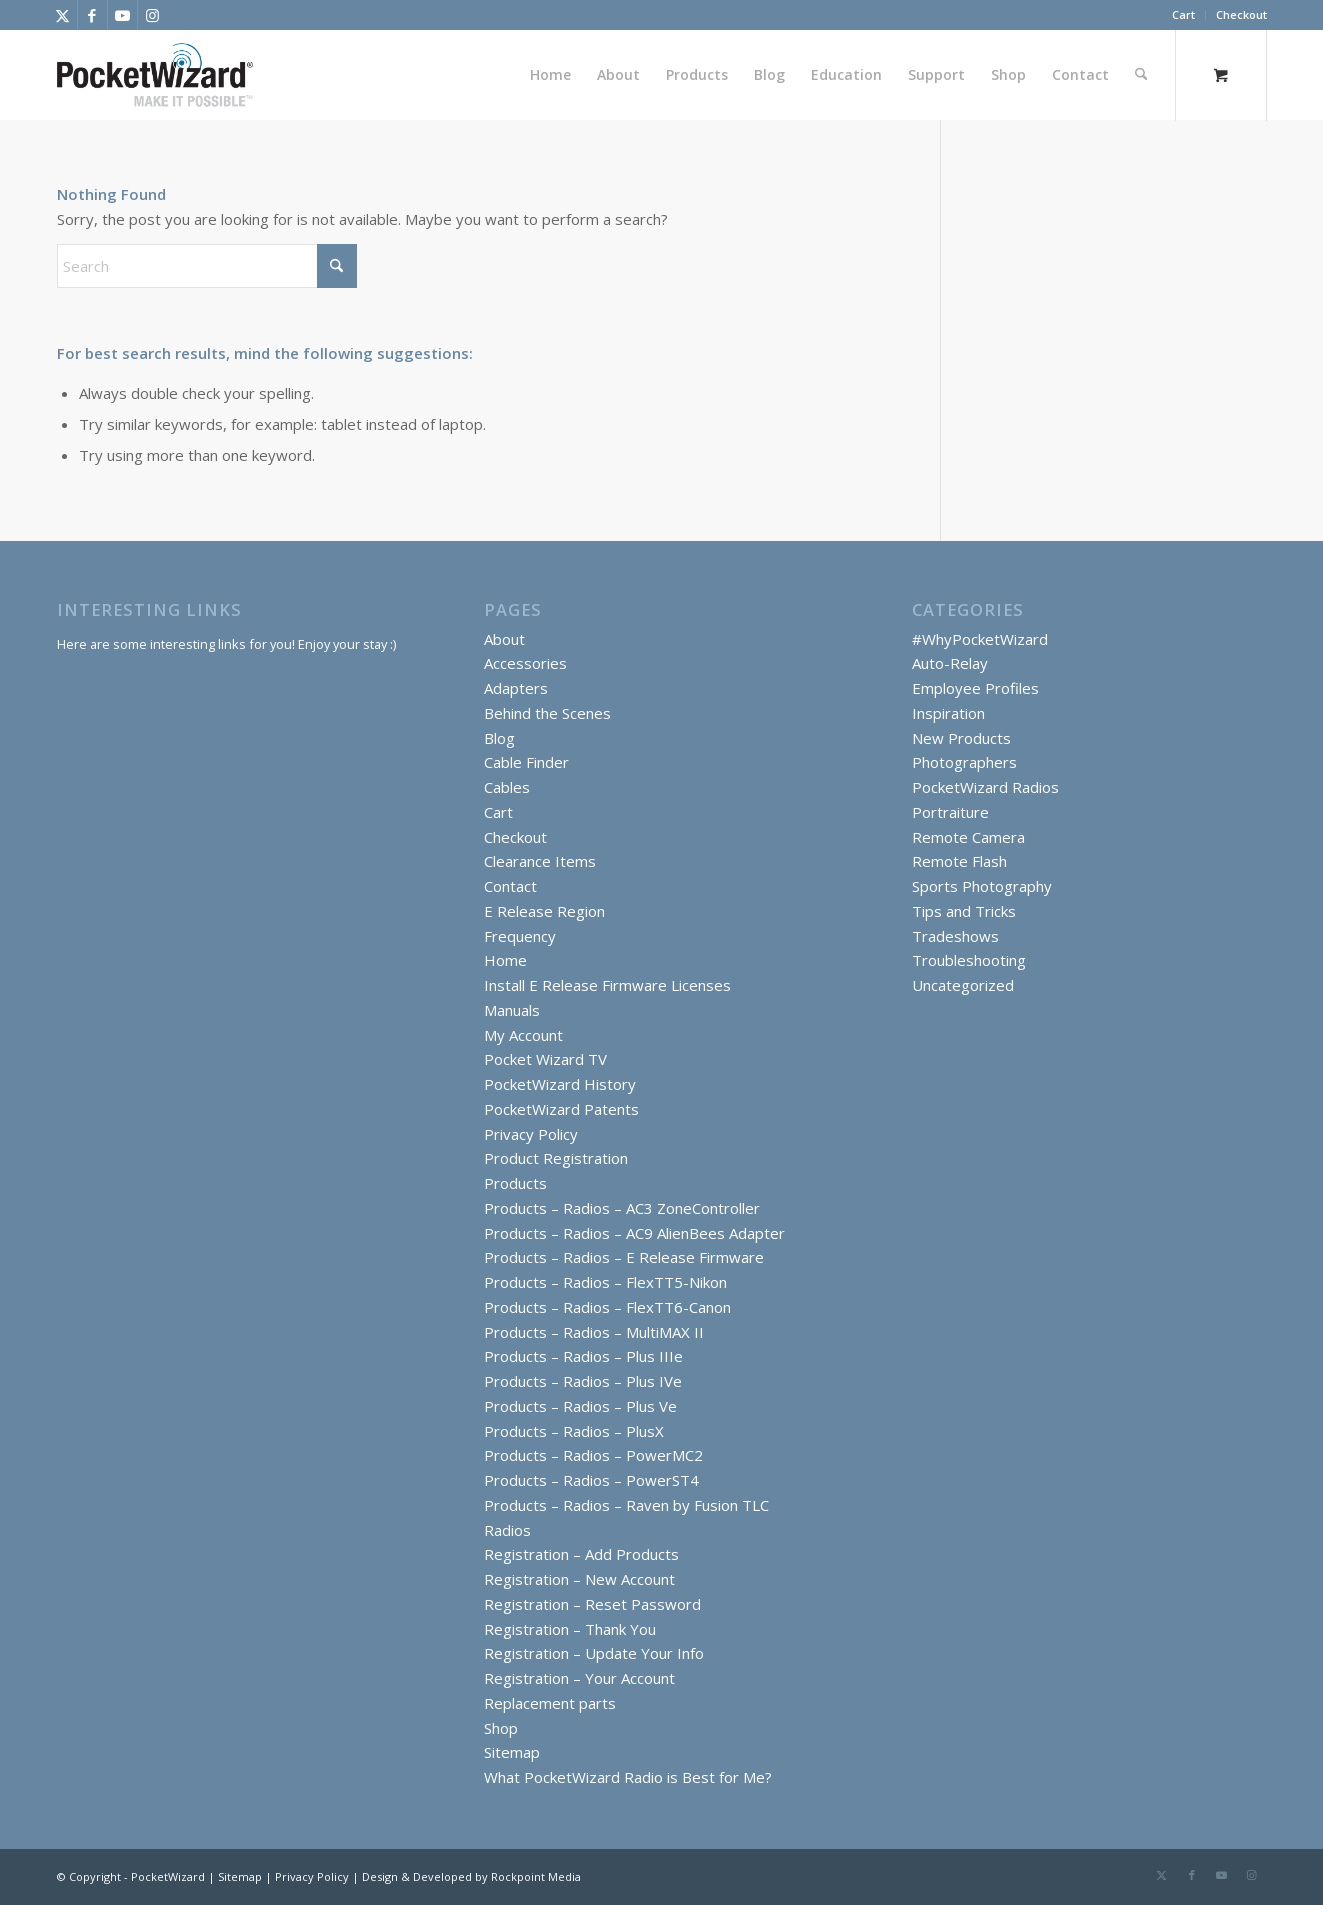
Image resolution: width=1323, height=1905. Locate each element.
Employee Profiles (975, 688)
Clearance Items (540, 861)
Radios (507, 1530)
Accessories (525, 663)
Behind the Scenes (547, 713)
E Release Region (544, 911)
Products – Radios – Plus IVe (583, 1381)
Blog (499, 738)
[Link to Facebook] (92, 15)
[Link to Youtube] (122, 15)
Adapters (516, 688)
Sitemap (512, 1752)
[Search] (1141, 75)
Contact (510, 886)
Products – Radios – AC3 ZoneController (622, 1208)
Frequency (520, 936)
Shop (501, 1728)
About (504, 639)
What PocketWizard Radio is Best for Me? (628, 1777)
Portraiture (950, 812)
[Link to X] (62, 15)
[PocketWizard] (155, 75)
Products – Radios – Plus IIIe (583, 1356)
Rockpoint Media (536, 1876)
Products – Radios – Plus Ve (580, 1406)
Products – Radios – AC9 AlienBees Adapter (634, 1233)
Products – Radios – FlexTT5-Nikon (605, 1282)
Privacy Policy (531, 1134)
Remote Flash (959, 861)
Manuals (512, 1010)
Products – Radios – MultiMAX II (594, 1332)
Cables (507, 787)
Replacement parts (550, 1703)
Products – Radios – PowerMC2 (593, 1455)
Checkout (1241, 14)
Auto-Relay (950, 663)
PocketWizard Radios (985, 787)
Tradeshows (955, 936)
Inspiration (948, 713)
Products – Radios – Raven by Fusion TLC (626, 1505)
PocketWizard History (560, 1084)
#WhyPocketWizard (980, 639)
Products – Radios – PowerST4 (591, 1480)
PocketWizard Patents (561, 1109)
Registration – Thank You (570, 1629)
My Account (523, 1035)
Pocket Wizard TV (545, 1059)
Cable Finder (526, 762)
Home (505, 960)
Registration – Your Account (579, 1678)
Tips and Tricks (964, 911)
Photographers (964, 762)
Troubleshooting (969, 960)
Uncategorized (963, 985)
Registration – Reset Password (592, 1604)
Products (515, 1183)
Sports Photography (982, 886)
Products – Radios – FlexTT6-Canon (607, 1307)
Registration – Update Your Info (594, 1653)
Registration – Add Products (581, 1554)
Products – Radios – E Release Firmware (624, 1257)
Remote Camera (968, 837)
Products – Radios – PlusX (574, 1431)
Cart (1183, 14)
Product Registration (556, 1158)
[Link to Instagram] (153, 15)
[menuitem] (1184, 15)
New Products (961, 738)
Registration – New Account (579, 1579)
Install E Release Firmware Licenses (607, 985)
